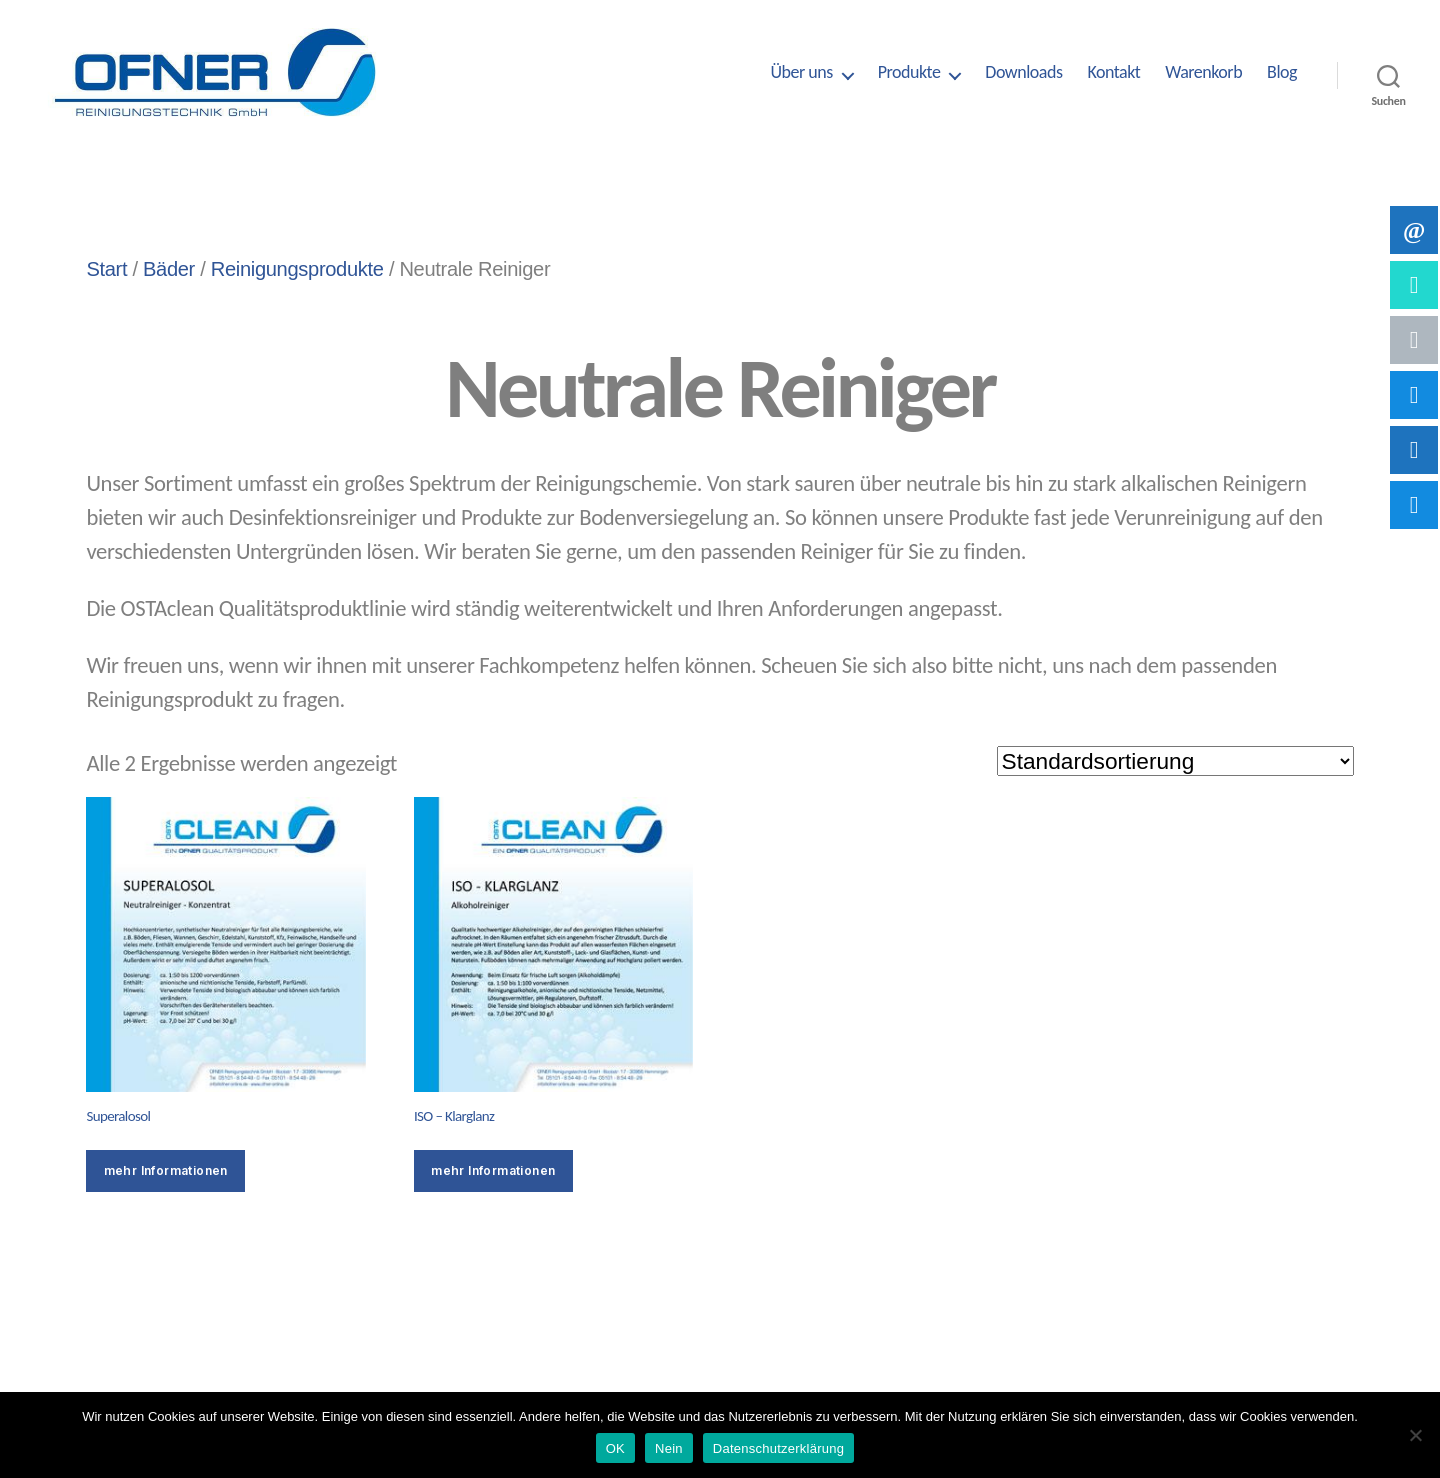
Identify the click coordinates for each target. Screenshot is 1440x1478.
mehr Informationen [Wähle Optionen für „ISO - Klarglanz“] (493, 1170)
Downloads (1023, 72)
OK (615, 1448)
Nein (669, 1448)
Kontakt (1113, 72)
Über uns (801, 72)
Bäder (169, 269)
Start (106, 269)
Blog (1282, 72)
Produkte (909, 72)
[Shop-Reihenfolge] (1175, 761)
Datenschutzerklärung (778, 1448)
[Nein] (1415, 1435)
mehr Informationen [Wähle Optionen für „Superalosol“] (166, 1170)
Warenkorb (1203, 72)
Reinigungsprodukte (297, 269)
